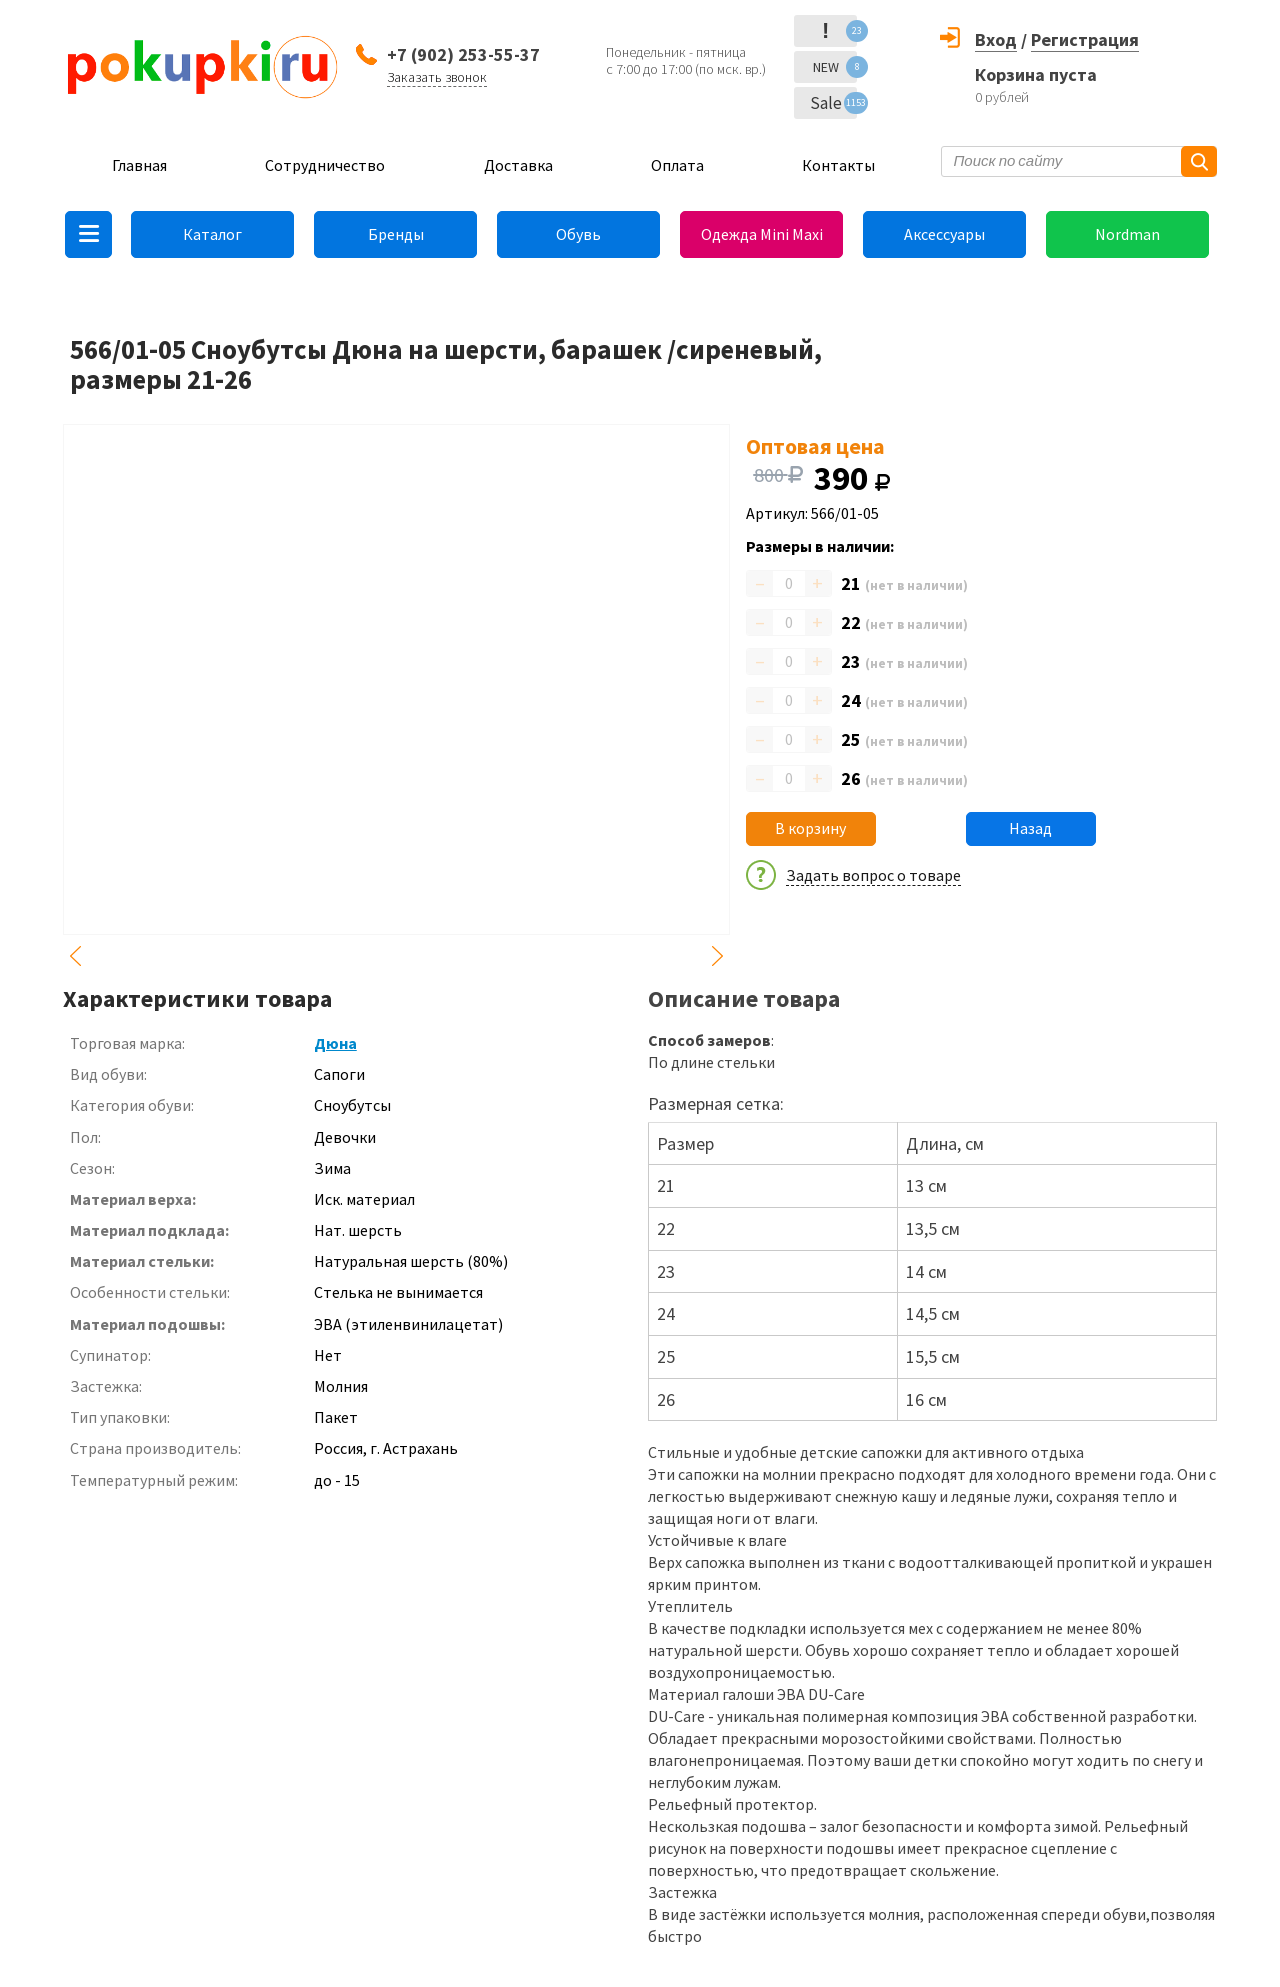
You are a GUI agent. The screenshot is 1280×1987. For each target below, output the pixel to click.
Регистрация (1085, 39)
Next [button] (718, 956)
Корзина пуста (1036, 74)
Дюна (335, 1043)
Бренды (396, 234)
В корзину (810, 828)
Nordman (1127, 234)
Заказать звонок (437, 77)
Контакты (838, 165)
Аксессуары (944, 234)
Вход (996, 39)
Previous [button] (75, 956)
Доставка (518, 165)
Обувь (578, 234)
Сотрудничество (325, 165)
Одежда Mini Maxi (762, 234)
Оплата (677, 165)
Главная (139, 165)
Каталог (212, 234)
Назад (1030, 828)
